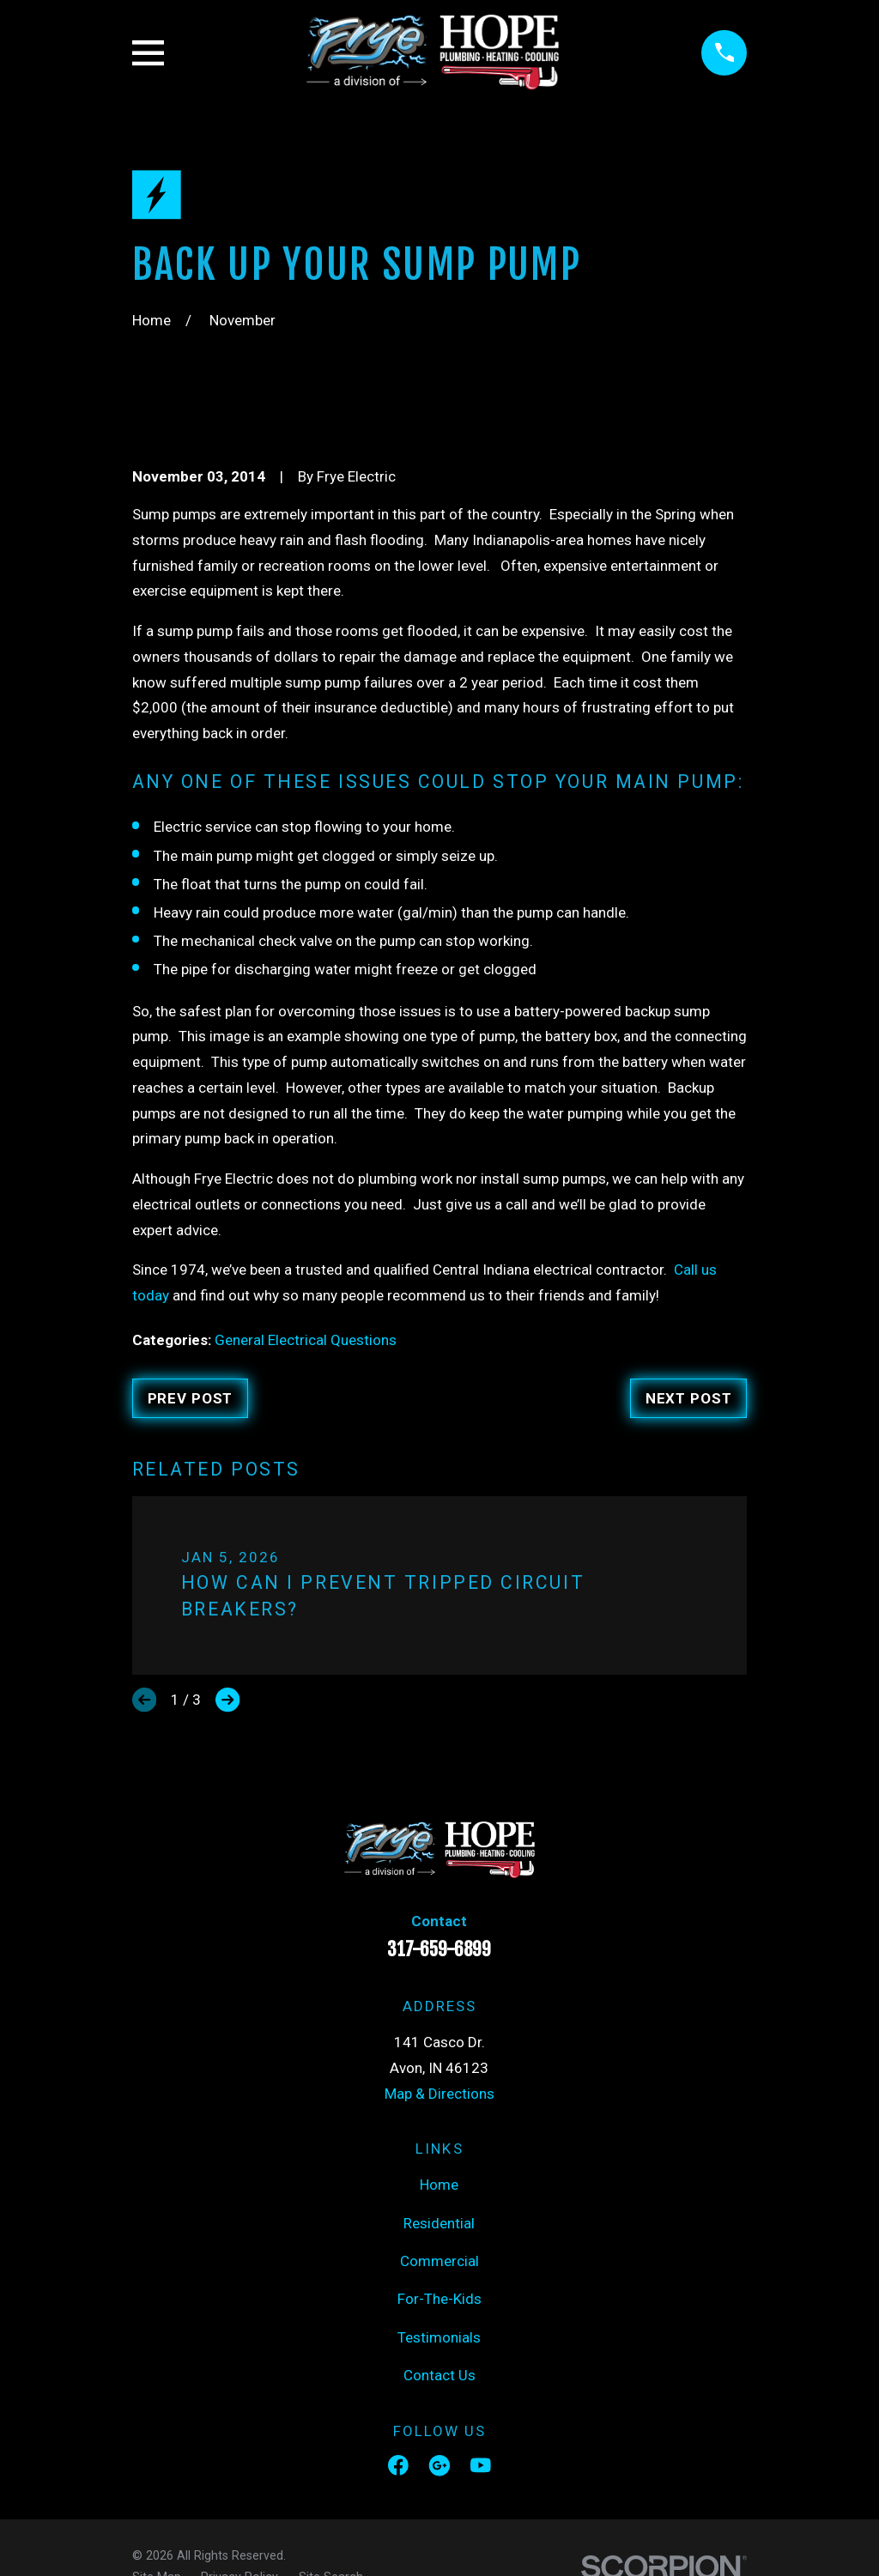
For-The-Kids (439, 2298)
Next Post (689, 1398)
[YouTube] (480, 2465)
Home (439, 2184)
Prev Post (190, 1398)
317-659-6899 (439, 1949)
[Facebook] (398, 2465)
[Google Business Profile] (439, 2465)
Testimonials (439, 2337)
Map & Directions (439, 2093)
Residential (439, 2223)
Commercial (439, 2261)
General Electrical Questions (306, 1340)
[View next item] (227, 1700)
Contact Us (439, 2375)
